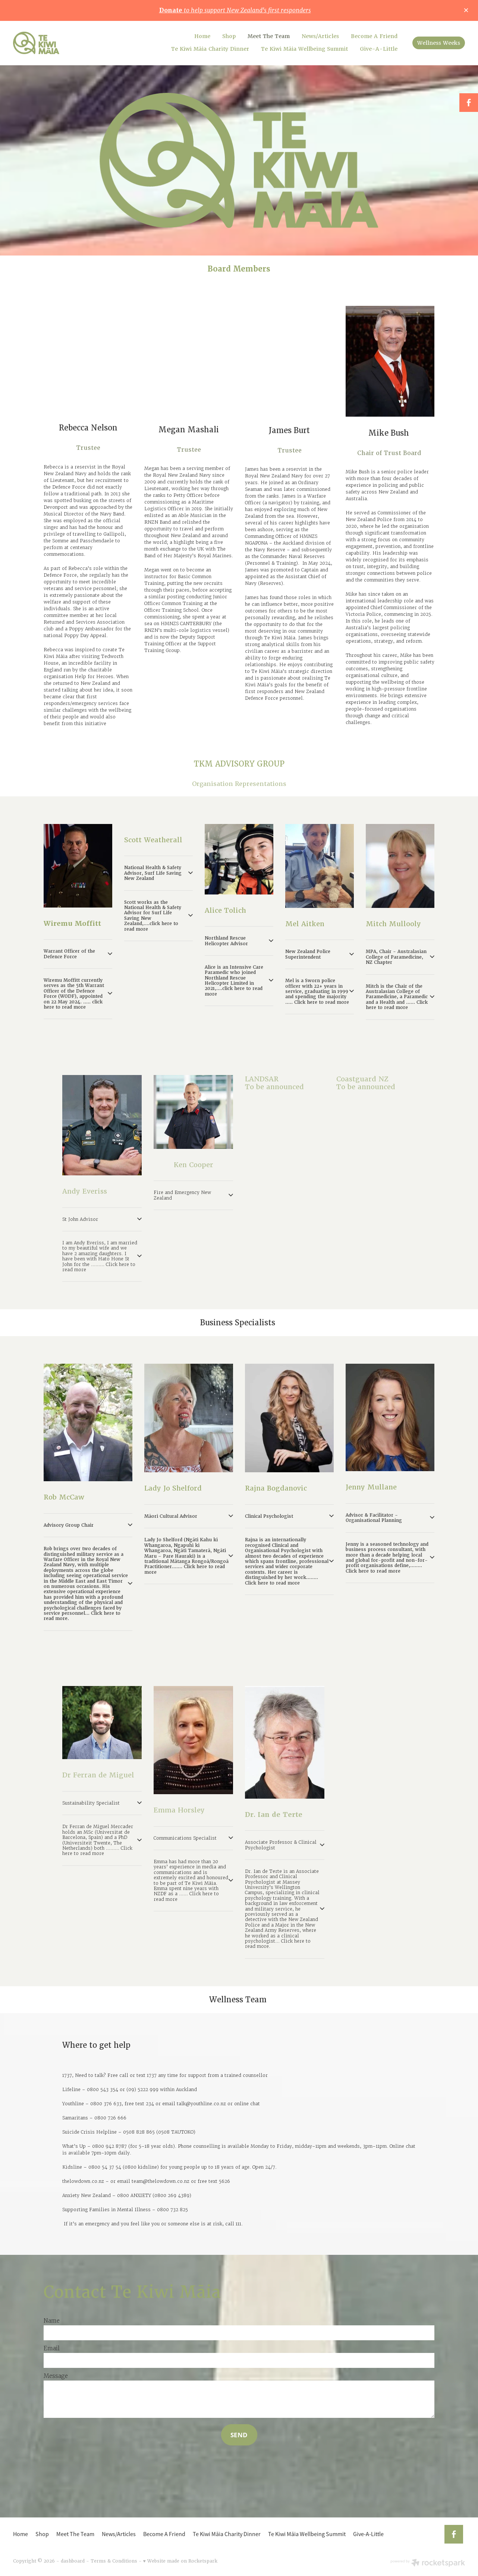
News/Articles (320, 36)
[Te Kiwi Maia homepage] (58, 43)
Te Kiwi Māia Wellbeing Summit (304, 49)
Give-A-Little (378, 49)
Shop (229, 36)
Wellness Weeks (438, 43)
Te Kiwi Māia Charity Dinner (210, 49)
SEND (239, 2434)
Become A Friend (374, 36)
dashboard (73, 2561)
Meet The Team (269, 36)
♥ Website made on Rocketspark (180, 2561)
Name (52, 2320)
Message (56, 2376)
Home (202, 36)
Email (52, 2348)
